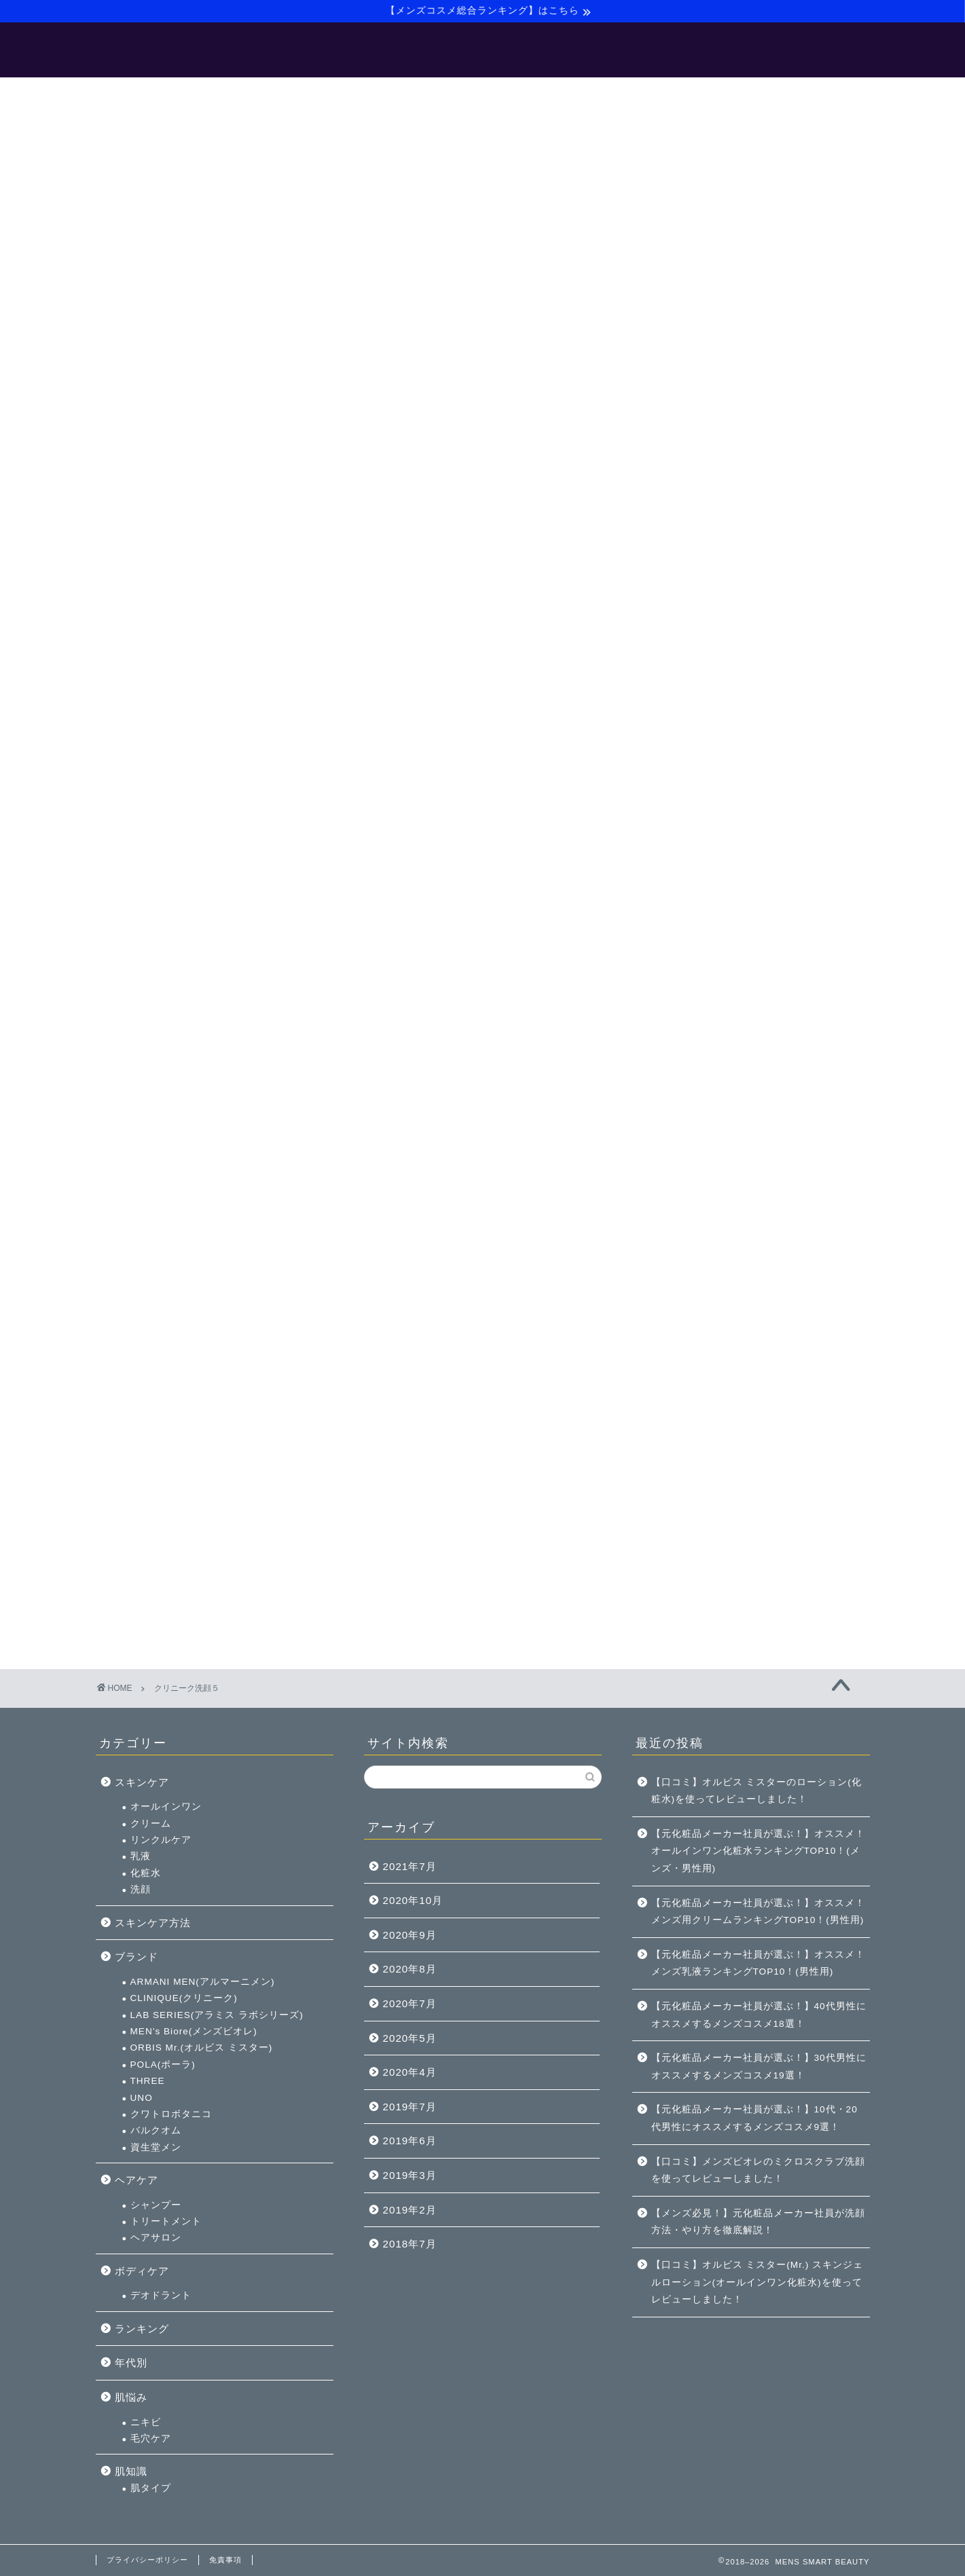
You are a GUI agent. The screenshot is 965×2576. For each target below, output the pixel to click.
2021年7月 (410, 1866)
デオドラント (710, 1105)
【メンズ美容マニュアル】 (373, 94)
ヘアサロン (705, 1047)
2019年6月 (410, 2140)
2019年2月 (410, 2210)
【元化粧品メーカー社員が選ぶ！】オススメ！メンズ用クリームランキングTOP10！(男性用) (758, 1912)
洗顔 (690, 698)
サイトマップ (592, 94)
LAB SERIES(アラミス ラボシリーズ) (766, 824)
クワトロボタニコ (720, 923)
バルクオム (705, 940)
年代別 (680, 1172)
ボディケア (691, 1079)
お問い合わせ (683, 94)
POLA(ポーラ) (712, 873)
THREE (697, 889)
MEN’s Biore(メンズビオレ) (743, 840)
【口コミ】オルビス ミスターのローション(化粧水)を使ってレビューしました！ (756, 1791)
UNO (691, 906)
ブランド (686, 765)
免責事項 (225, 2560)
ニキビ (695, 1231)
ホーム (267, 94)
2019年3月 (410, 2175)
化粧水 (695, 682)
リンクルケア (710, 648)
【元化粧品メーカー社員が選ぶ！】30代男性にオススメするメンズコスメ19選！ (759, 2066)
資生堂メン (705, 956)
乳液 (690, 665)
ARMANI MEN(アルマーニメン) (752, 790)
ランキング (691, 1137)
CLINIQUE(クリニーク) (733, 807)
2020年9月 (410, 1935)
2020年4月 (410, 2072)
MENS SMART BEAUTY (482, 53)
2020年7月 (410, 2003)
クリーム (700, 632)
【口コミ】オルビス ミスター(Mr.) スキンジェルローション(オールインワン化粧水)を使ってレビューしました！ (757, 2282)
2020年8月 (410, 1969)
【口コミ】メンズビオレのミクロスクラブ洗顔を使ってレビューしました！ (758, 2170)
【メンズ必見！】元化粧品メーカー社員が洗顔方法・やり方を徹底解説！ (758, 2222)
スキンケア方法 (702, 731)
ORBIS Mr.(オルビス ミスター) (751, 857)
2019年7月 (410, 2106)
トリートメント (715, 1030)
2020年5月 (410, 2038)
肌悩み (680, 1206)
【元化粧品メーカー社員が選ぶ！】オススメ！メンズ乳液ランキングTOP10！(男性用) (758, 1963)
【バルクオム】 (497, 94)
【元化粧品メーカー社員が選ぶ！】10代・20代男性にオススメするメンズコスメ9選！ (754, 2118)
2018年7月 (410, 2244)
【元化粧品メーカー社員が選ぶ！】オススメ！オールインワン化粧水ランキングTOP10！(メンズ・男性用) (758, 1851)
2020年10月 (413, 1900)
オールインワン (715, 616)
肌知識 (680, 1280)
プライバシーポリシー (147, 2560)
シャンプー (705, 1014)
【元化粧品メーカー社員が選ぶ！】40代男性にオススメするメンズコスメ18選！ (759, 2015)
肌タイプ (700, 1297)
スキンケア (691, 591)
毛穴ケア (700, 1247)
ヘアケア (686, 988)
